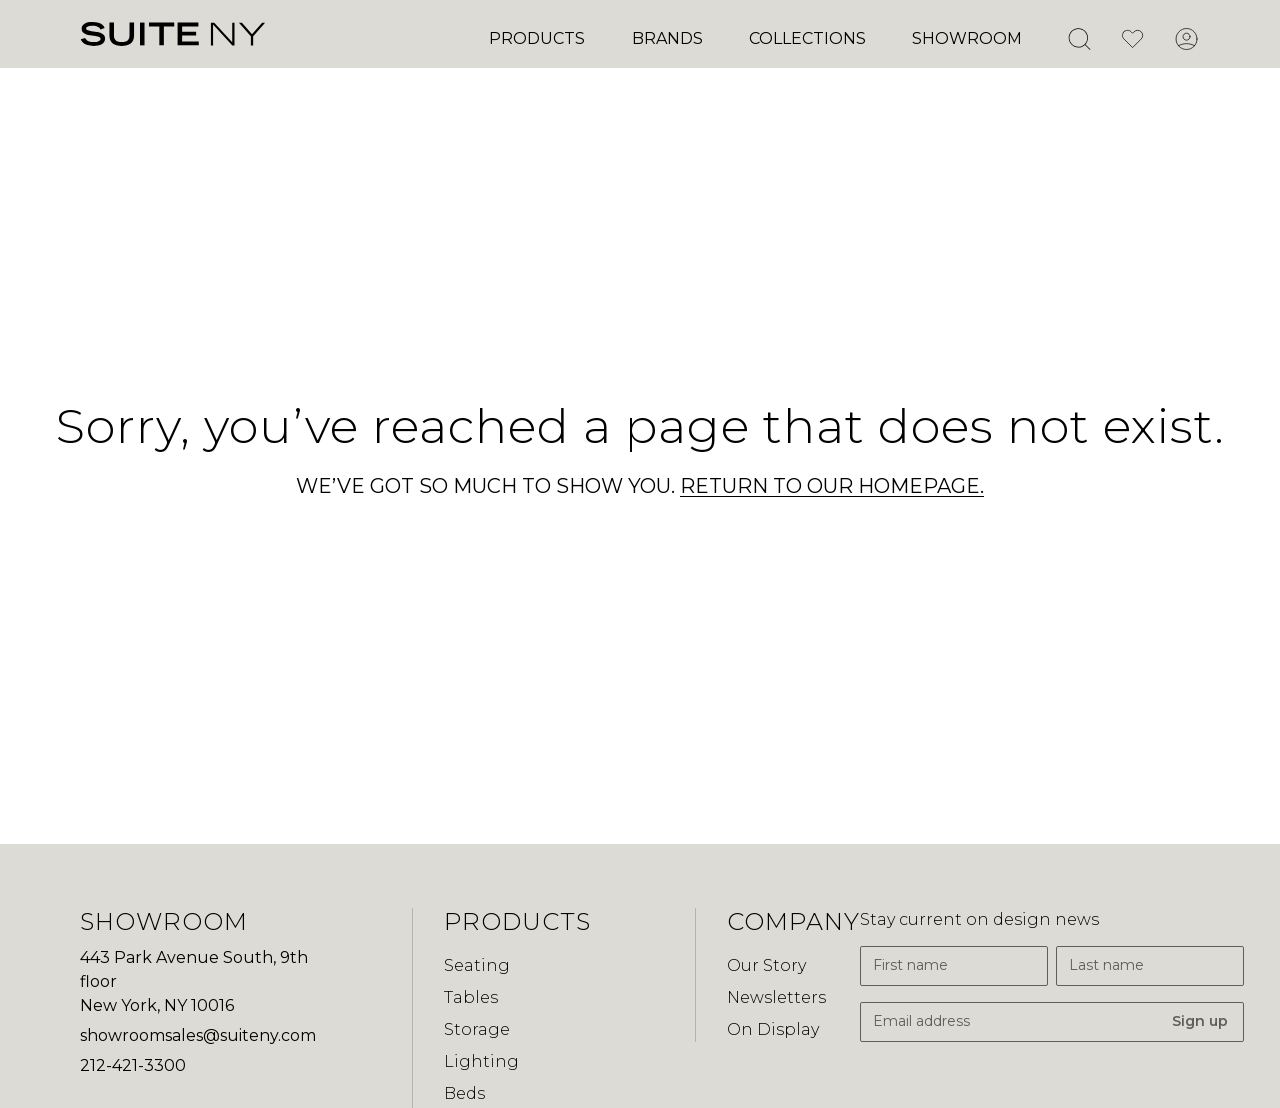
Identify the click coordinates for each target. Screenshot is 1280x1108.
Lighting (481, 1061)
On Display (773, 1029)
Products (537, 38)
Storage (477, 1029)
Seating (477, 965)
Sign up (1200, 1021)
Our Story (766, 965)
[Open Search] (1079, 39)
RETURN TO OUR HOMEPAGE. (832, 486)
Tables (471, 997)
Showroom (967, 38)
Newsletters (776, 997)
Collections (807, 38)
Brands (667, 38)
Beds (464, 1093)
